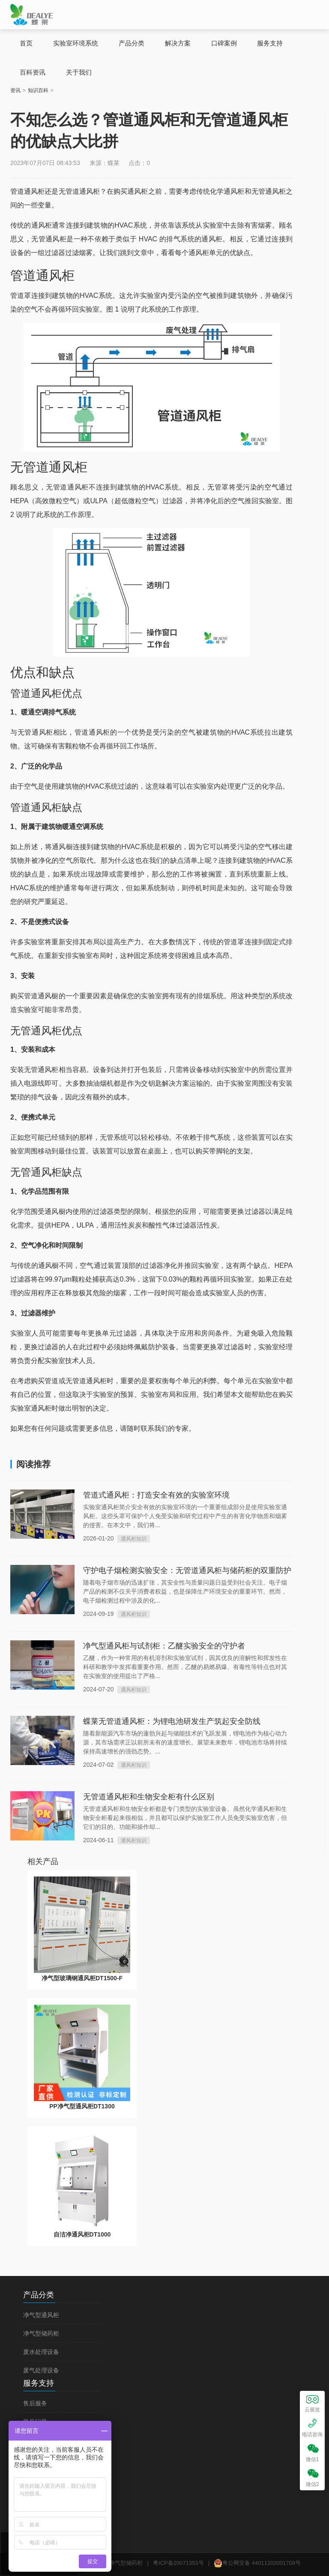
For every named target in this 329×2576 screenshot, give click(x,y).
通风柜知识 (134, 1539)
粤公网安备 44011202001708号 (257, 2563)
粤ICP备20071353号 (178, 2563)
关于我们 (79, 72)
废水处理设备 (41, 2352)
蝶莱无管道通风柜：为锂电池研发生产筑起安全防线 (171, 1721)
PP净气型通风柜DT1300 (81, 2106)
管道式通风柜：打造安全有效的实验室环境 (156, 1495)
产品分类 (131, 43)
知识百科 (38, 90)
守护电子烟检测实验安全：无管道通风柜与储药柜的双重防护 (187, 1570)
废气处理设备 (41, 2370)
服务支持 (270, 43)
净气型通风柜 (41, 2315)
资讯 (15, 90)
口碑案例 (224, 43)
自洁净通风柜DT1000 (82, 2234)
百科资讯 (32, 72)
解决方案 (178, 43)
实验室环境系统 (75, 43)
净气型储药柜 (41, 2333)
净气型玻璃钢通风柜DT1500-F (82, 1978)
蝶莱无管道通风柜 (31, 14)
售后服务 (35, 2403)
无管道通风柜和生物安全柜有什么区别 (148, 1796)
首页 (26, 43)
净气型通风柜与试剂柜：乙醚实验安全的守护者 (164, 1646)
